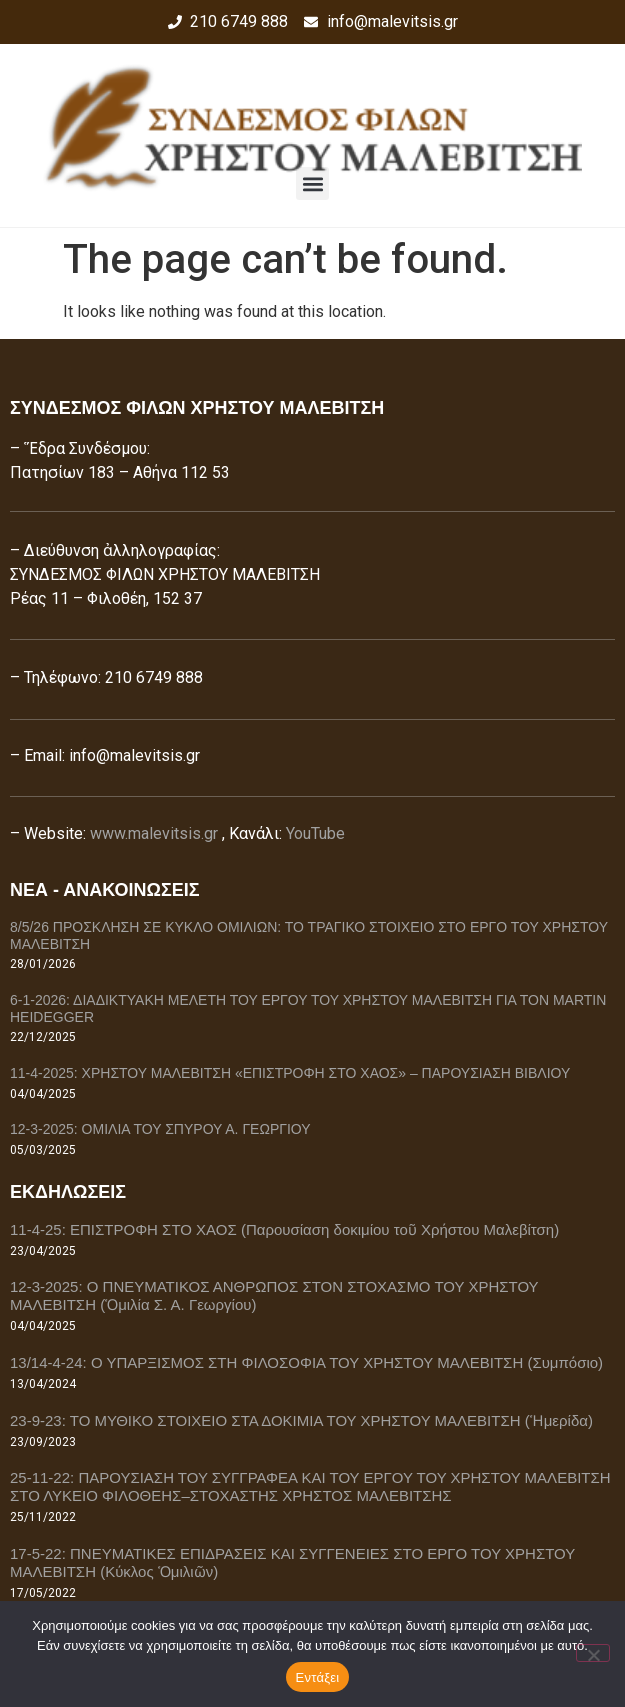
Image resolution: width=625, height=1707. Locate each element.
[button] (312, 183)
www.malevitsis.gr (154, 833)
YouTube (315, 833)
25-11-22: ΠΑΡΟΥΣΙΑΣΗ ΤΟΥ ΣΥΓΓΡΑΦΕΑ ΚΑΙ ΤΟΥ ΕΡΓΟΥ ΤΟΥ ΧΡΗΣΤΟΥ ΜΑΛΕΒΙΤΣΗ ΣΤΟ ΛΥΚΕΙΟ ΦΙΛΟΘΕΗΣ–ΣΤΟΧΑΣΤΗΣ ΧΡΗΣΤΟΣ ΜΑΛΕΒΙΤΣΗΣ (310, 1486)
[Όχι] (593, 1653)
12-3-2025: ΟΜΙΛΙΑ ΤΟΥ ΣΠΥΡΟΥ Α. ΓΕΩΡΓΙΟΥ (160, 1129)
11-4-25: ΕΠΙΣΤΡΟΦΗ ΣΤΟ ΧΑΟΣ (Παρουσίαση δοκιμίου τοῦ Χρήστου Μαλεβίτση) (284, 1229)
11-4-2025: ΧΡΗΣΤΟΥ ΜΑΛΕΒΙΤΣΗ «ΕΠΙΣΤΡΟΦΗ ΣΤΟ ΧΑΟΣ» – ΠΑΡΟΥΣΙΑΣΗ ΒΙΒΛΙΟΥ (290, 1073)
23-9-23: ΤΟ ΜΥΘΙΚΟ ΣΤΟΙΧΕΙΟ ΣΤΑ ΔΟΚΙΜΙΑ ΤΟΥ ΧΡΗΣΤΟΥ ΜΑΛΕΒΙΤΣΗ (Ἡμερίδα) (301, 1420)
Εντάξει (318, 1677)
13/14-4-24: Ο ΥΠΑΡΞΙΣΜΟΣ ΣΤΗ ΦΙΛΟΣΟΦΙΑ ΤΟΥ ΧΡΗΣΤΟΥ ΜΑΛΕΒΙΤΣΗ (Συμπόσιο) (306, 1362)
